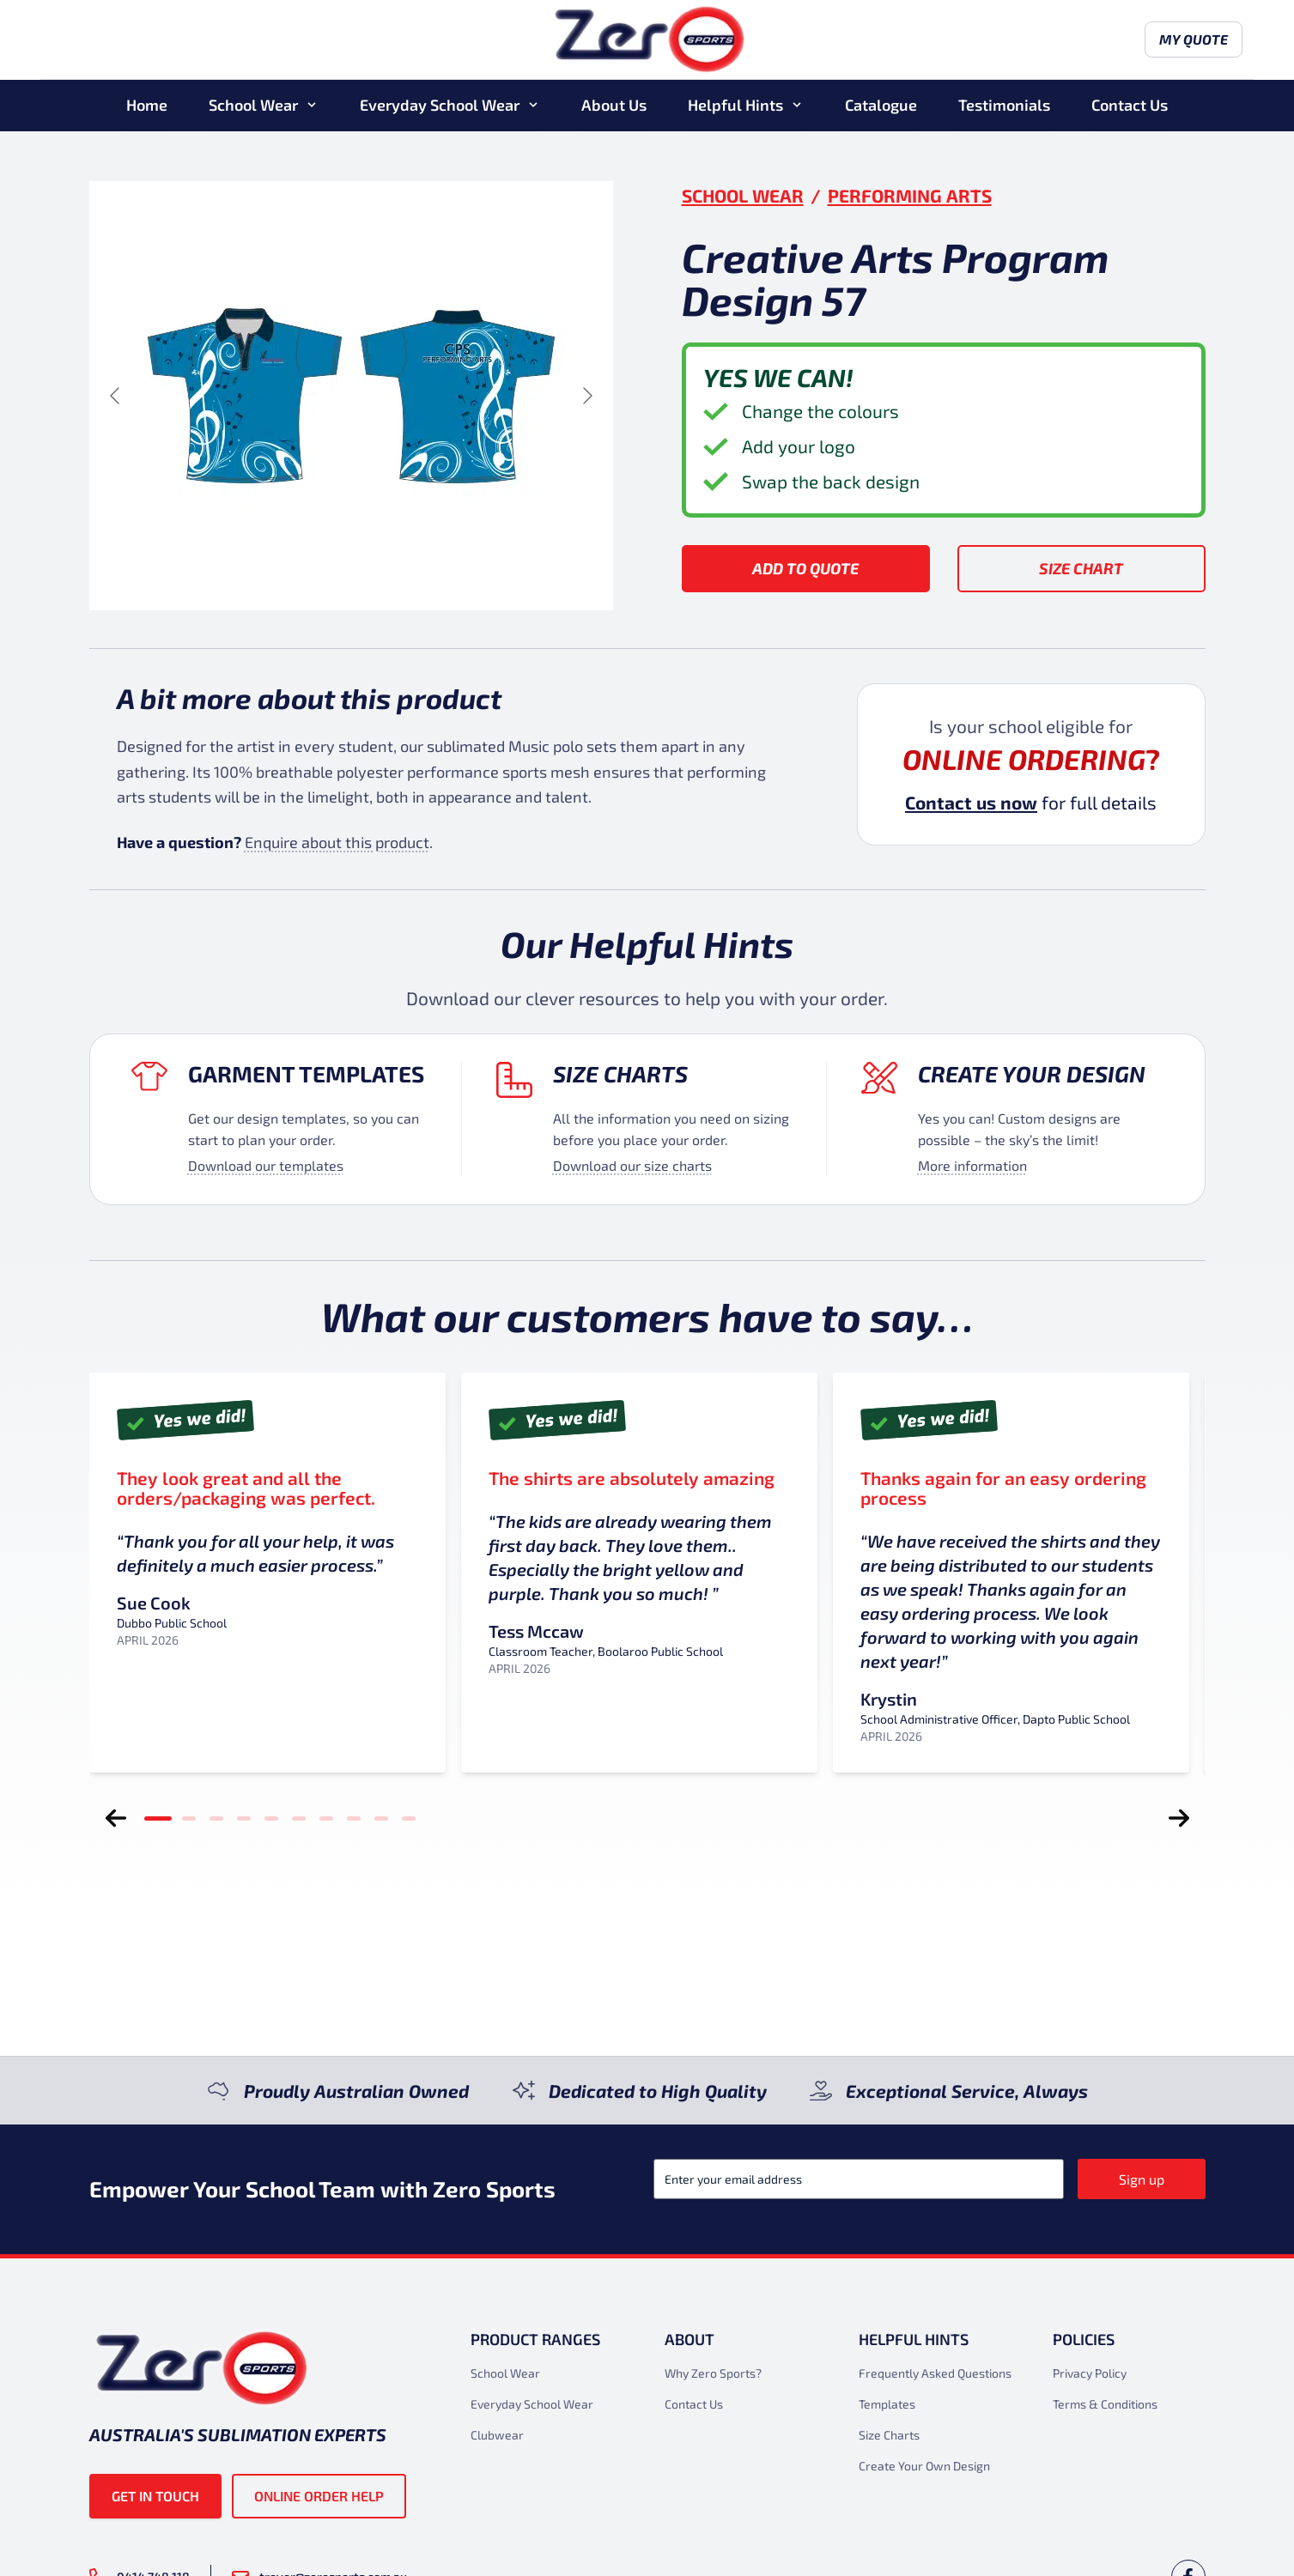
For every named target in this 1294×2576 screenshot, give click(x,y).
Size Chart (1081, 568)
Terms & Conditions (1105, 2404)
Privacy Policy (1090, 2373)
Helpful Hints (735, 106)
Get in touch (155, 2496)
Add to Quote (805, 568)
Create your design (1031, 1073)
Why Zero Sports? (713, 2373)
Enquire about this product (337, 842)
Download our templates (265, 1165)
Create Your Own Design (924, 2465)
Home (146, 106)
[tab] (158, 1818)
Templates (887, 2404)
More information (972, 1165)
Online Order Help (319, 2496)
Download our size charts (632, 1165)
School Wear (253, 106)
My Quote (1156, 41)
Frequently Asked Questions (935, 2373)
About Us (614, 106)
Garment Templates (306, 1073)
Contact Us (1129, 106)
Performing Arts (910, 195)
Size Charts (620, 1073)
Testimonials (1004, 106)
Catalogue (881, 106)
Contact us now (971, 802)
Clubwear (497, 2435)
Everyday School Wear (439, 106)
